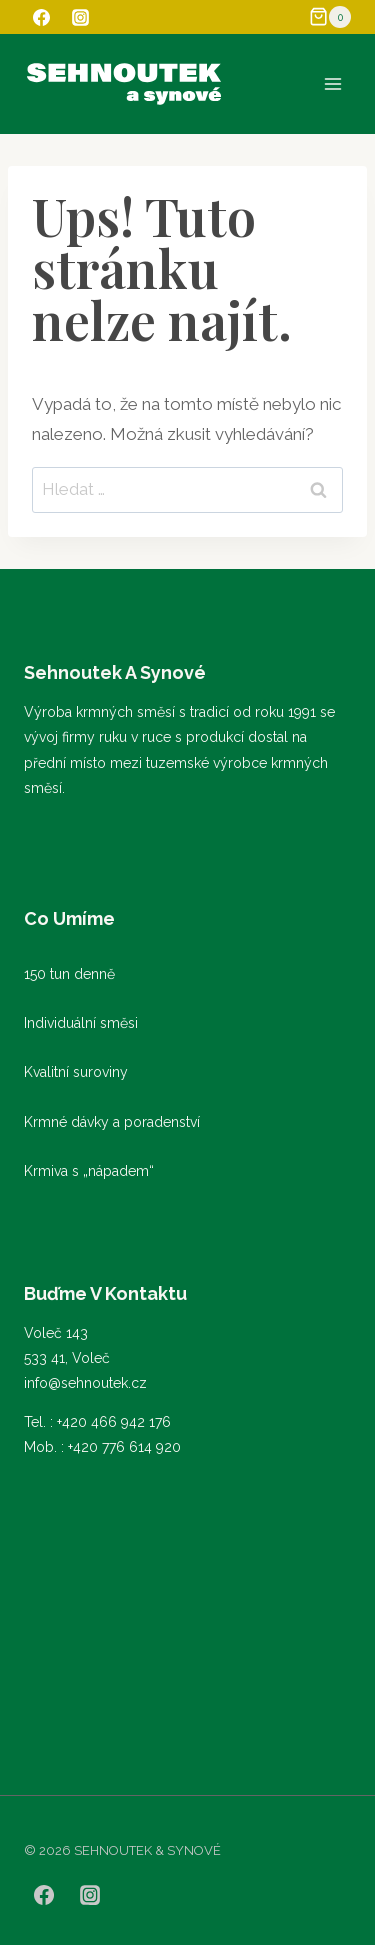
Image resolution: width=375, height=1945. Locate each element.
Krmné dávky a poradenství (112, 1122)
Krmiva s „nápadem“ (89, 1171)
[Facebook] (41, 17)
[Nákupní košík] (330, 17)
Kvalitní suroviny (76, 1072)
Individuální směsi (81, 1023)
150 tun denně (69, 974)
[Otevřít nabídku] (332, 83)
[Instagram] (80, 17)
